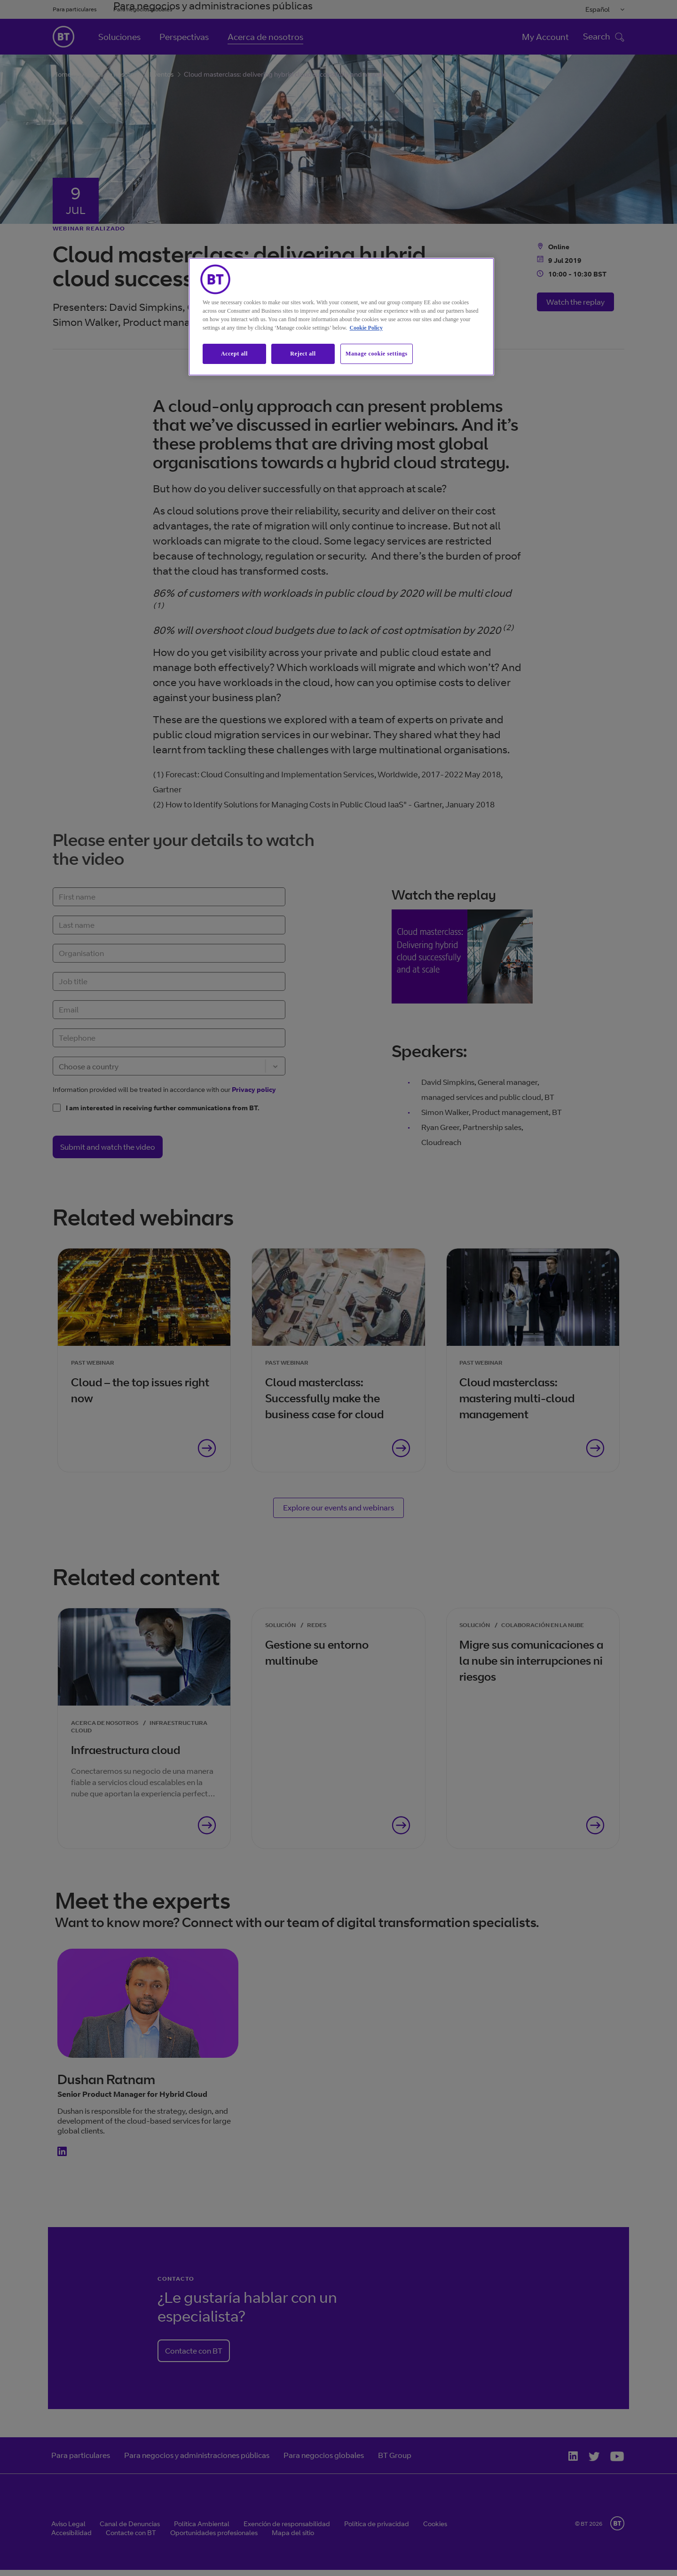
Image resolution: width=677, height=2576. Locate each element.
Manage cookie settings (377, 353)
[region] (341, 317)
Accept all (234, 353)
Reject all (302, 353)
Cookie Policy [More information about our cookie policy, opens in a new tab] (366, 327)
